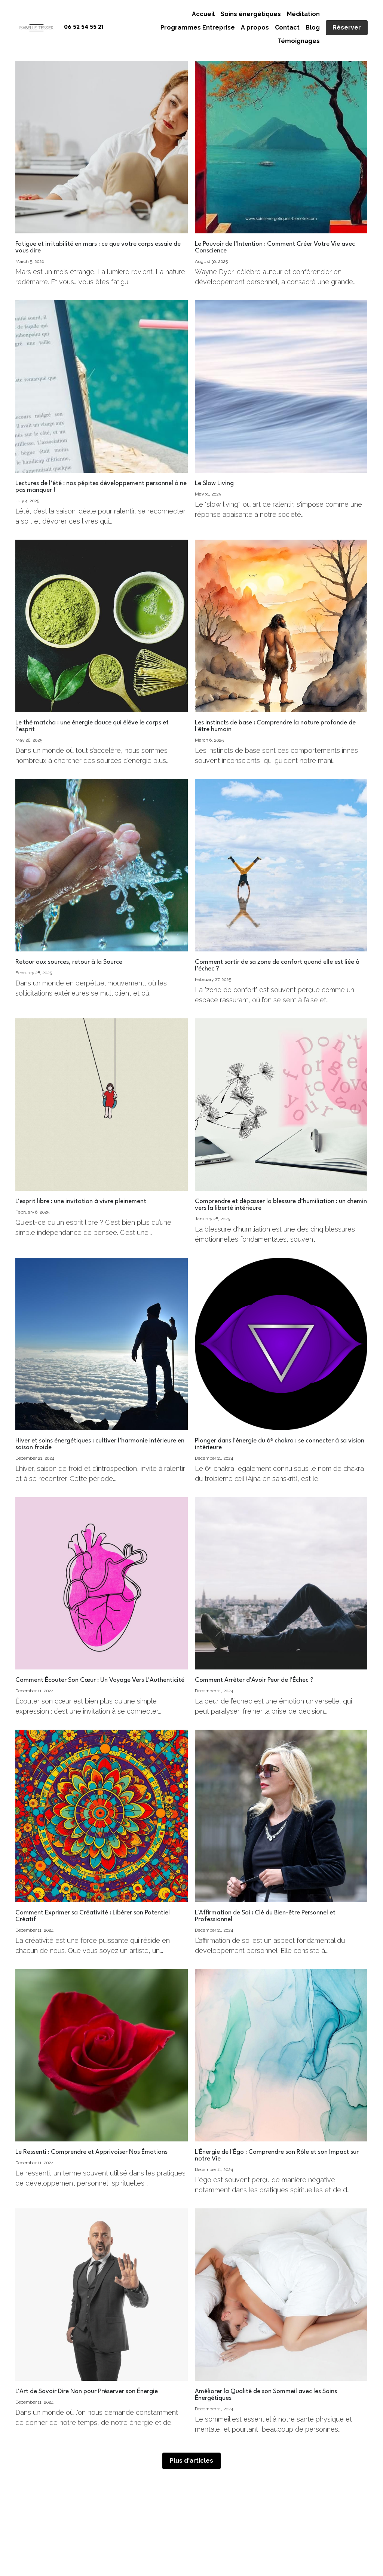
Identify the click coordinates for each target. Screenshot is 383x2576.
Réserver (347, 27)
